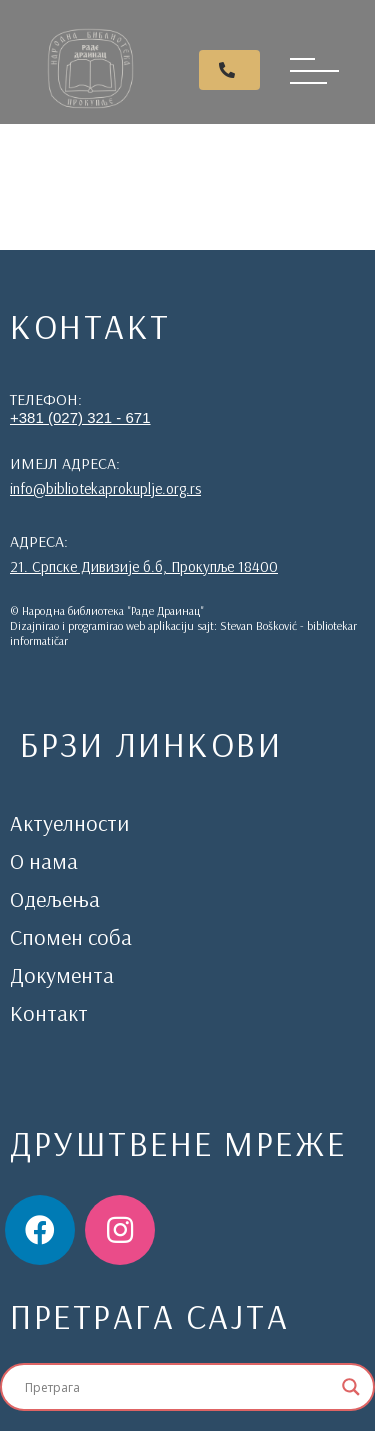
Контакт (49, 1013)
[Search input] (178, 1387)
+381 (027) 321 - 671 (80, 417)
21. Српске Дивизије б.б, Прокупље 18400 (144, 566)
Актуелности (69, 823)
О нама (44, 861)
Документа (62, 975)
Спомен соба (71, 937)
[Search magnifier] (351, 1387)
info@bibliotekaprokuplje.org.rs (105, 488)
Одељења (55, 899)
